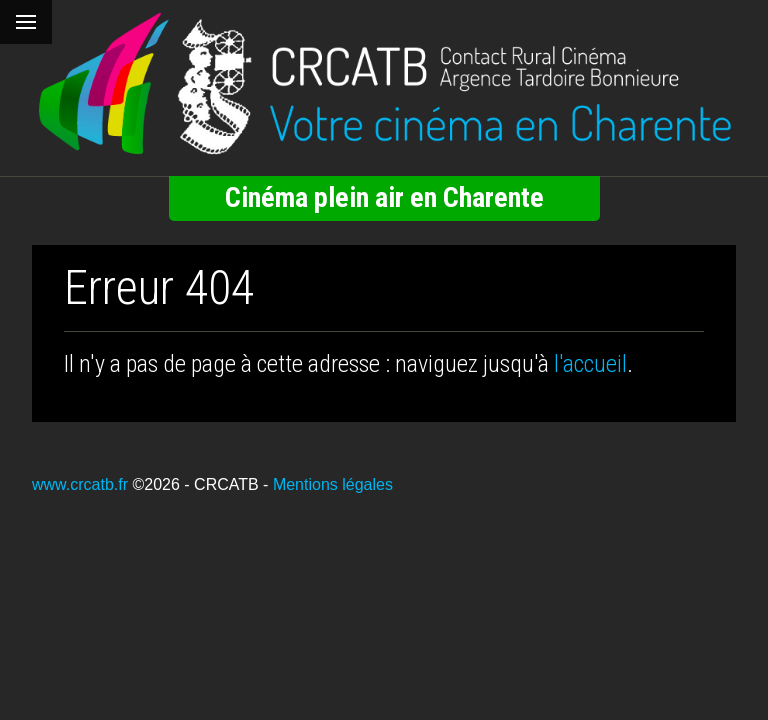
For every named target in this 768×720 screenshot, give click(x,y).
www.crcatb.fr (80, 484)
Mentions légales (333, 484)
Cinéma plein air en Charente (384, 197)
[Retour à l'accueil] (384, 84)
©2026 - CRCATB (195, 484)
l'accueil (590, 364)
